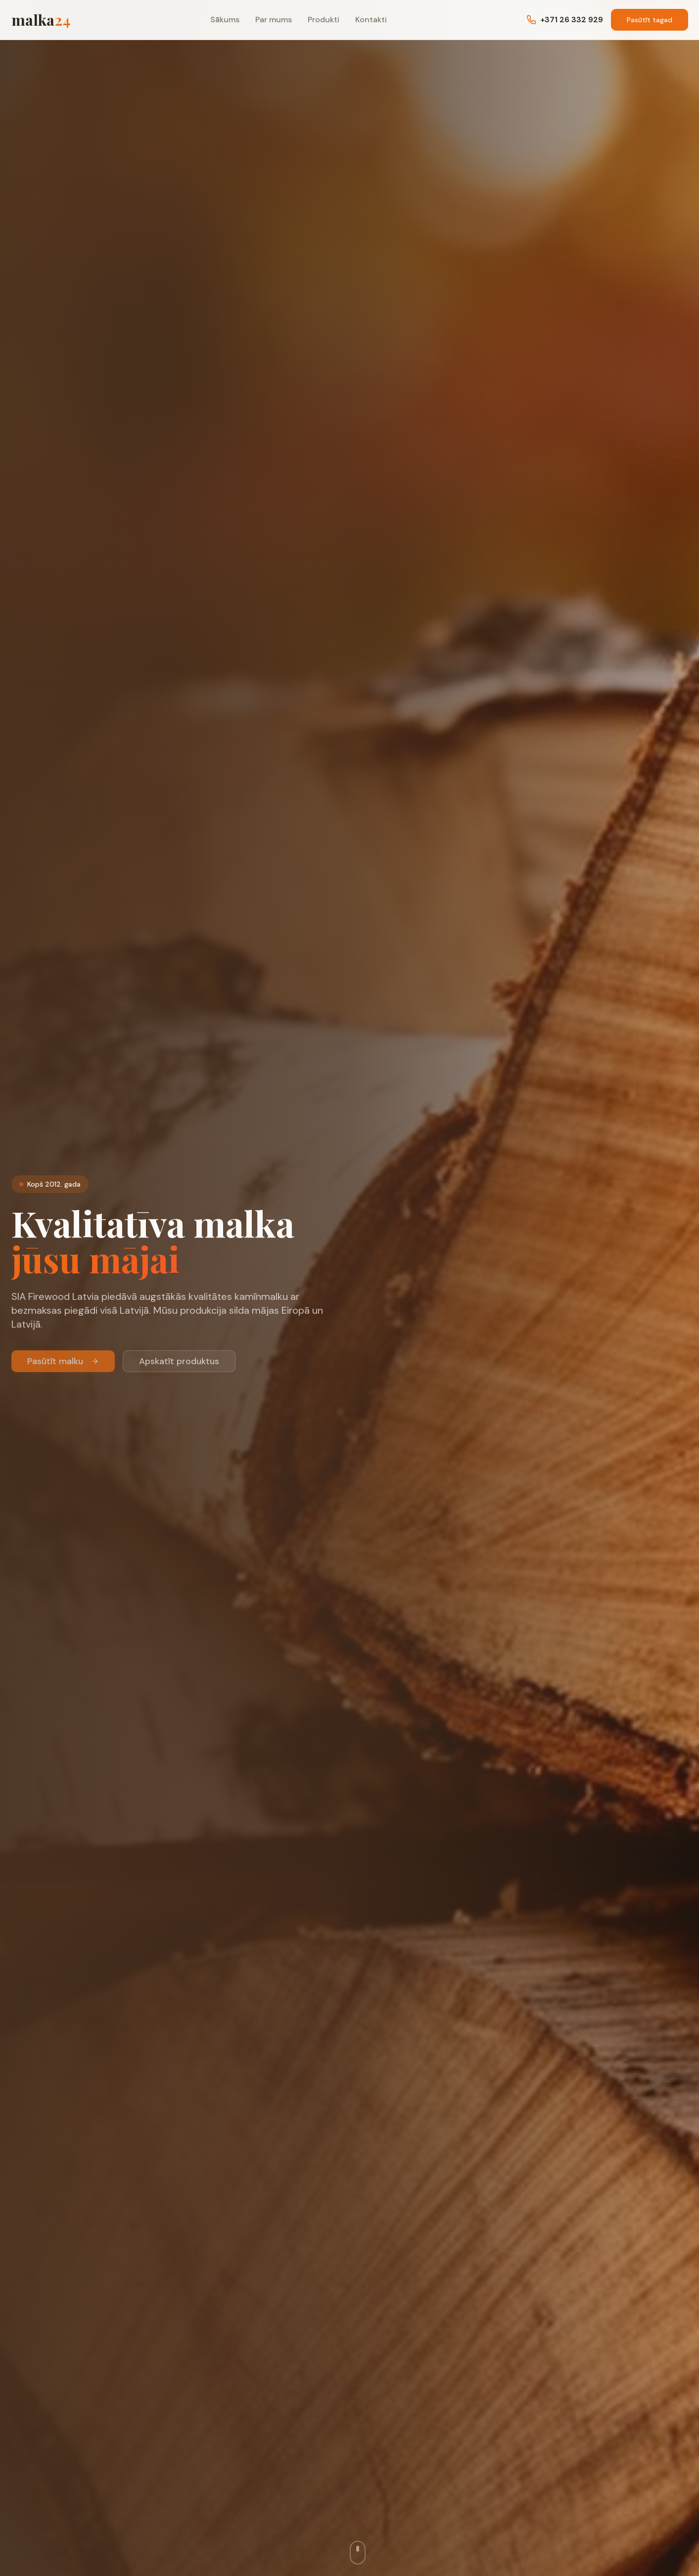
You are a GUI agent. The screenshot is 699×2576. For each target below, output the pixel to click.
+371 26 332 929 (564, 19)
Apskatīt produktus (179, 1367)
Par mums (273, 19)
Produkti (323, 19)
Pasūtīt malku (63, 1367)
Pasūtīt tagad (649, 19)
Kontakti (371, 19)
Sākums (224, 19)
